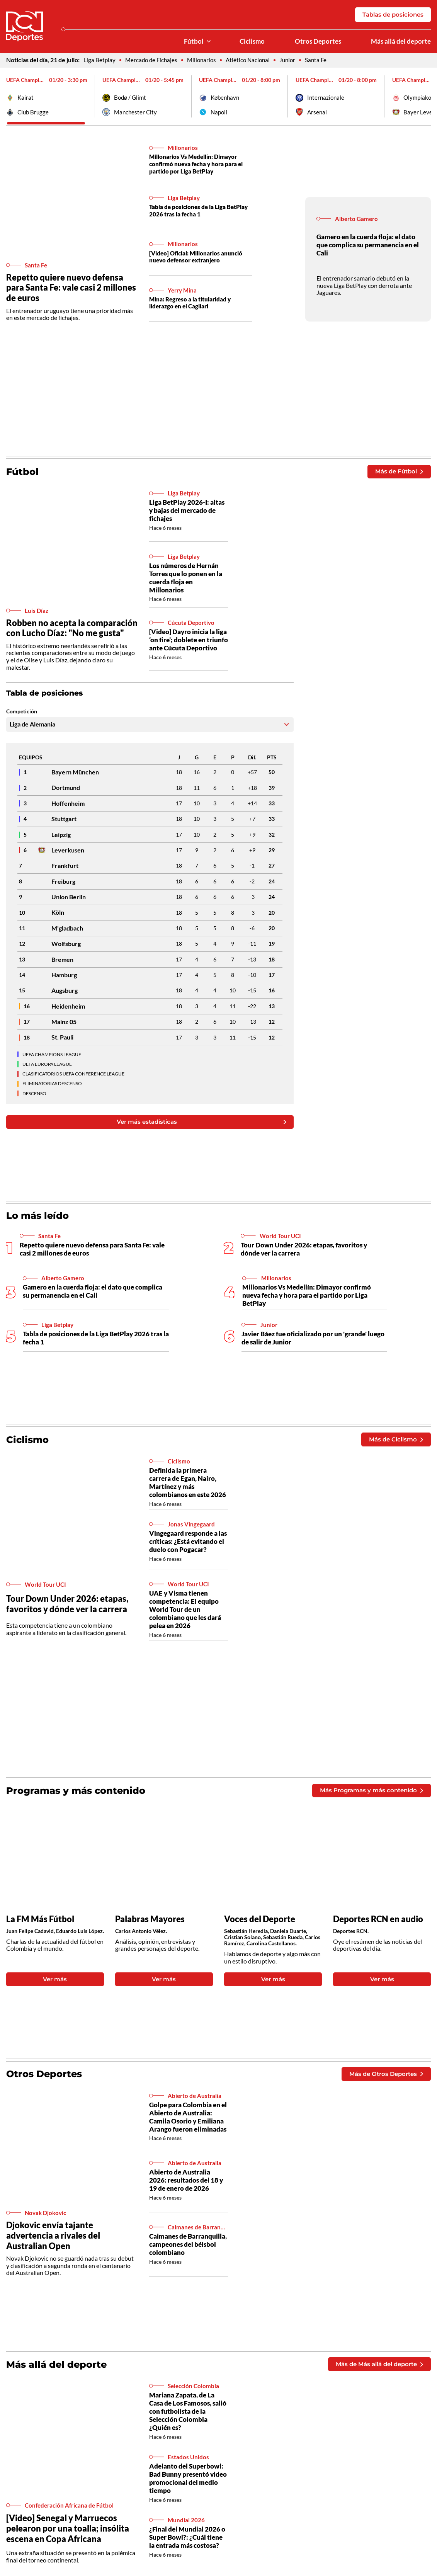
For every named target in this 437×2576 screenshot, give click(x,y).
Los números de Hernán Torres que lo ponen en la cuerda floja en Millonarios (185, 579)
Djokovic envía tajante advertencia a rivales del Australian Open (53, 2238)
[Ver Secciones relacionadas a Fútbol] (208, 41)
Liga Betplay (99, 60)
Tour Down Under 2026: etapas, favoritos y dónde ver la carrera (304, 1250)
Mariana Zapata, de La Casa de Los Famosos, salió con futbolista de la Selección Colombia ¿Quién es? (187, 2414)
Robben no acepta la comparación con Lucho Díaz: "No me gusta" (72, 629)
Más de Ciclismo (394, 1441)
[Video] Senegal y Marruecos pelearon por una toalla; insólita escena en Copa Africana (67, 2531)
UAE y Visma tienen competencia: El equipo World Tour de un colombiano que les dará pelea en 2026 (185, 1611)
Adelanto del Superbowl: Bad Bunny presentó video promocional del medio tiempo (188, 2481)
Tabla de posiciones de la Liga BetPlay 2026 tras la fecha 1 (190, 211)
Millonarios (205, 60)
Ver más (55, 1981)
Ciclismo (252, 41)
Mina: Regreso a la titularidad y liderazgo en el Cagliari (193, 303)
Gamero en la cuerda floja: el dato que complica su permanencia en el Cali (367, 245)
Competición (21, 713)
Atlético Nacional (253, 60)
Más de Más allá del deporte (375, 2367)
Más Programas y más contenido (368, 1792)
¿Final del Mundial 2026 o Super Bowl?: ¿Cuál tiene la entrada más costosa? (187, 2540)
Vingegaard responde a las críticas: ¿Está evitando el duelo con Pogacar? (188, 1543)
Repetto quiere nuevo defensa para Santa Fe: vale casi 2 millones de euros (71, 288)
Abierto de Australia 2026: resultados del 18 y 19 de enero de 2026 (186, 2183)
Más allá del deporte (401, 41)
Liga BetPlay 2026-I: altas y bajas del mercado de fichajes (186, 511)
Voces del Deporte (259, 1921)
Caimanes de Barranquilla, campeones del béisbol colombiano (188, 2247)
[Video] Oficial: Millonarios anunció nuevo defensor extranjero (199, 257)
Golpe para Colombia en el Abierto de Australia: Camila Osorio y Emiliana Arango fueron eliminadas (188, 2119)
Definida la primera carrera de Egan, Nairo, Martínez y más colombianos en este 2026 (187, 1484)
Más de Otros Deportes (383, 2076)
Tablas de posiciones (390, 14)
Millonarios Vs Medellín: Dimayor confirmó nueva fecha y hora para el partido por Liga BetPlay (199, 164)
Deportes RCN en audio (378, 1921)
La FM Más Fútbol (40, 1921)
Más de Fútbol (397, 472)
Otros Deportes (318, 41)
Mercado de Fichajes (153, 60)
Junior (294, 60)
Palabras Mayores (150, 1921)
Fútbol (194, 41)
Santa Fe (323, 60)
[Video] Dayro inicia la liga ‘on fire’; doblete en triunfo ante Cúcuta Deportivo (188, 641)
